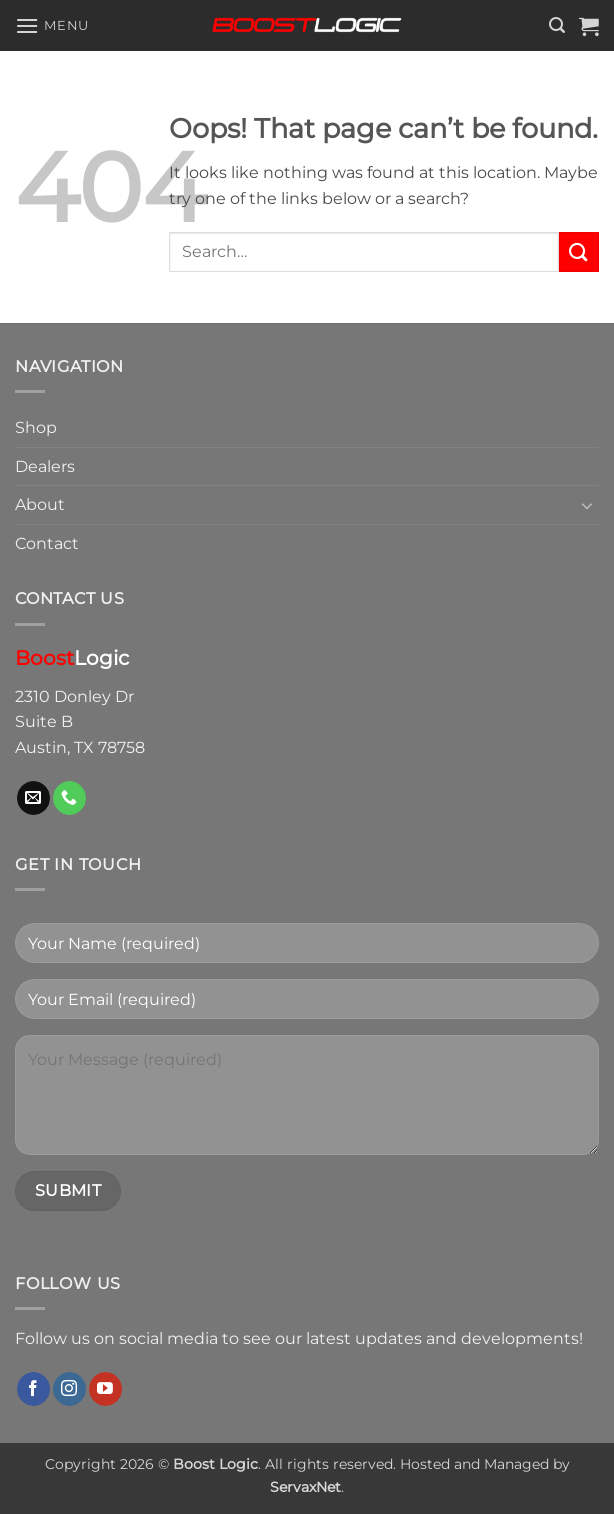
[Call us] (69, 798)
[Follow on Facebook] (33, 1389)
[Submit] (579, 251)
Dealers (45, 466)
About (40, 504)
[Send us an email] (33, 798)
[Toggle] (587, 505)
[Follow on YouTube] (105, 1389)
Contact (47, 543)
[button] (52, 25)
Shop (36, 427)
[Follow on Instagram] (69, 1389)
